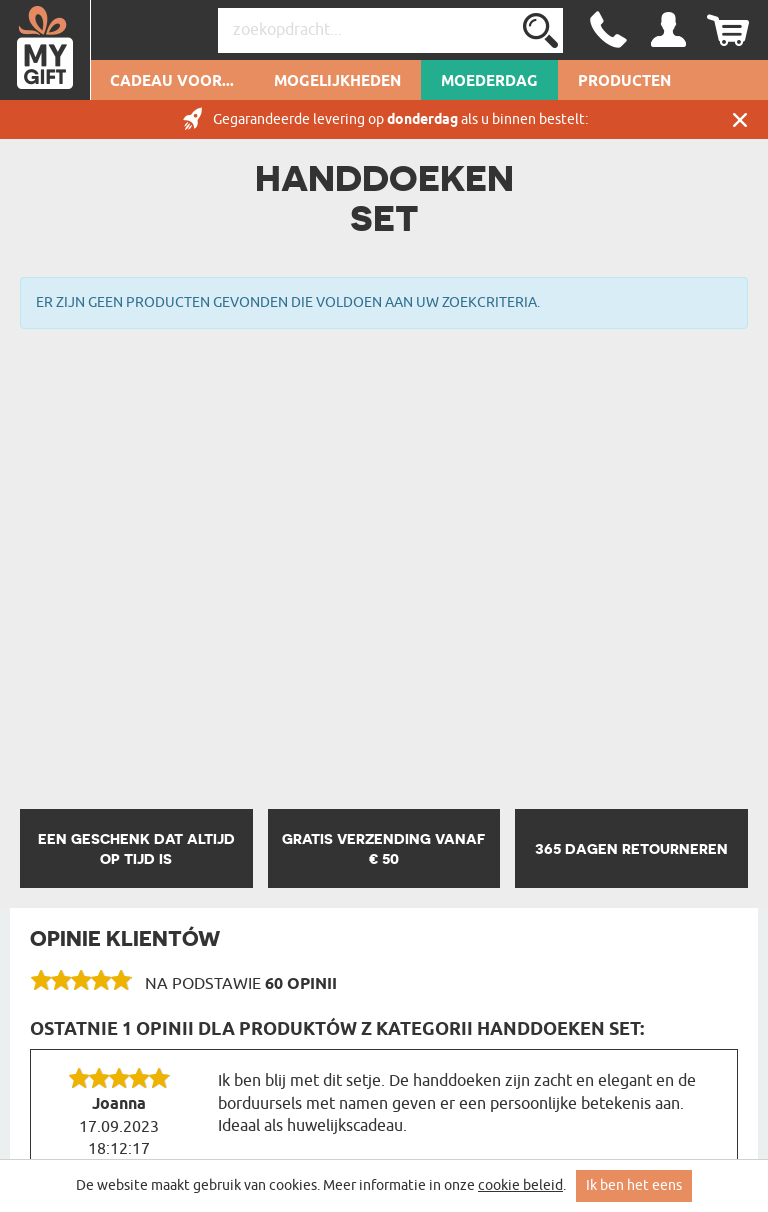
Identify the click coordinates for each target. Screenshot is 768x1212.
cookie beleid (520, 1185)
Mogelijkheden (337, 82)
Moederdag (489, 82)
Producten (624, 82)
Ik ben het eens (634, 1185)
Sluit (740, 119)
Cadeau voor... (172, 82)
